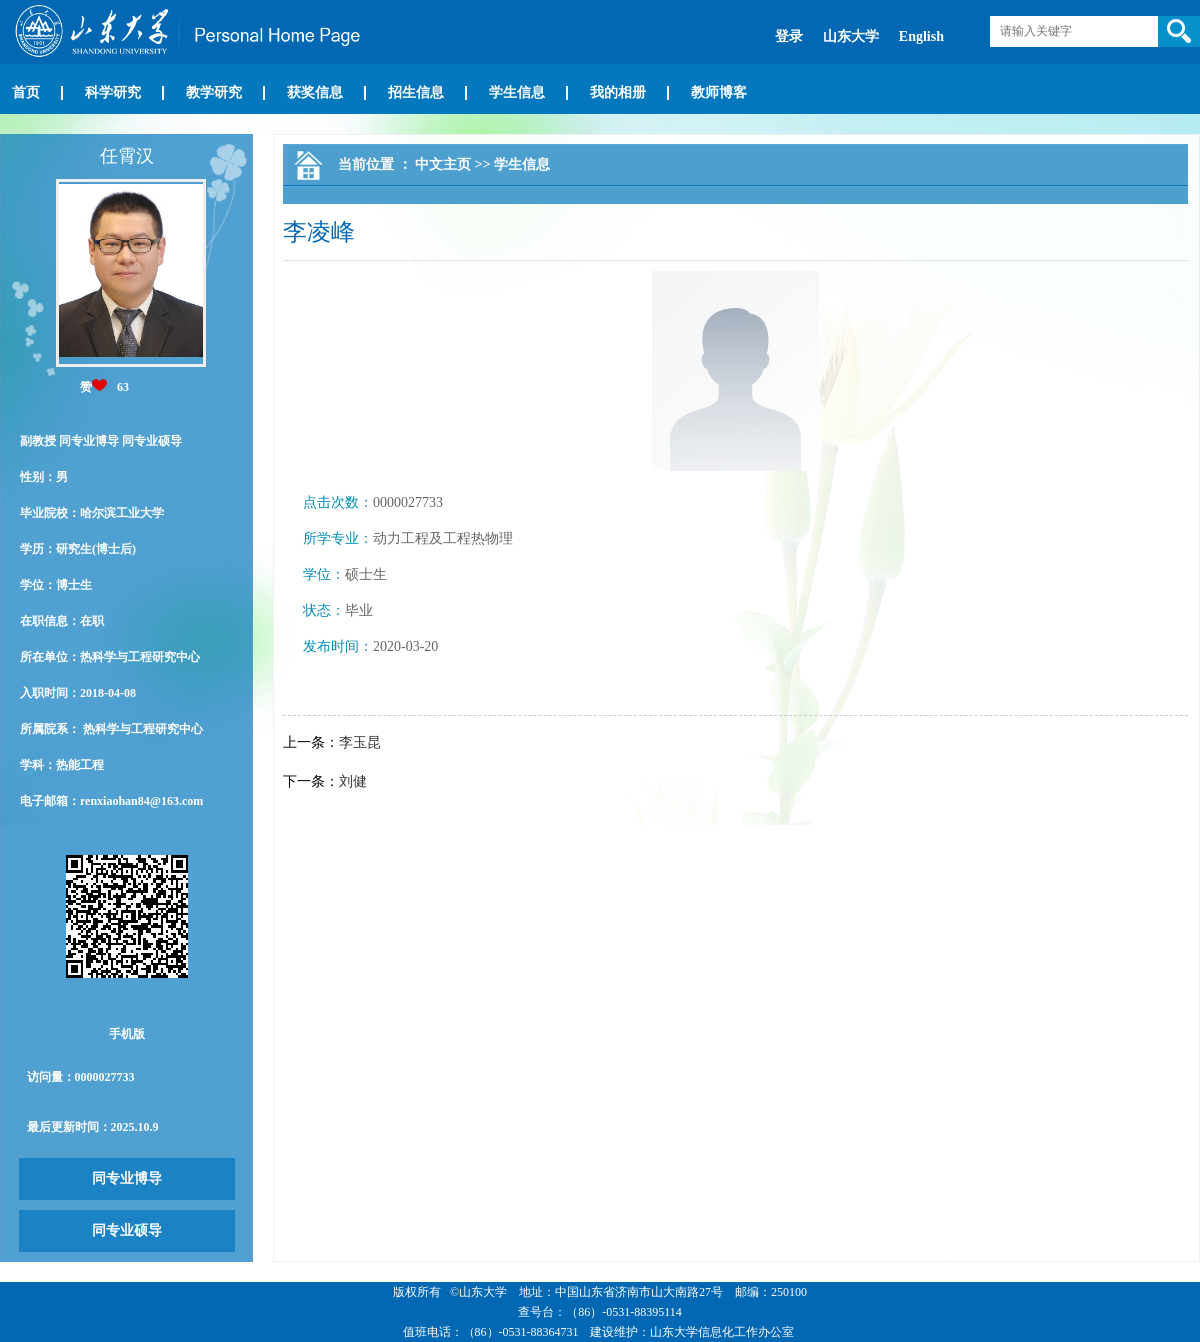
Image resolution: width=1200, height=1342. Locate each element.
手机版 (127, 1034)
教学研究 (214, 92)
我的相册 (618, 92)
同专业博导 (127, 1178)
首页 (26, 92)
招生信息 (416, 92)
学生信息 (517, 92)
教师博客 (719, 92)
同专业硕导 (127, 1230)
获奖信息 (315, 92)
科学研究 (113, 92)
